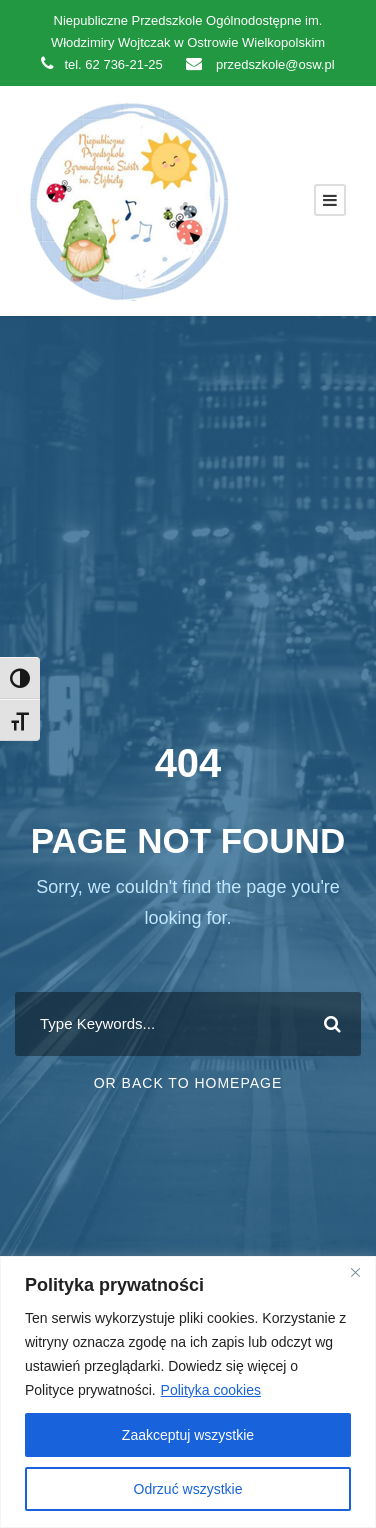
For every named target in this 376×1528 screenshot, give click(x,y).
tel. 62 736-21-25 (101, 64)
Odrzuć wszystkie (188, 1489)
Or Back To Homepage (188, 1083)
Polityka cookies (211, 1390)
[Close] (355, 1273)
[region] (188, 1392)
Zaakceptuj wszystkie (188, 1435)
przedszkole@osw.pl (260, 64)
